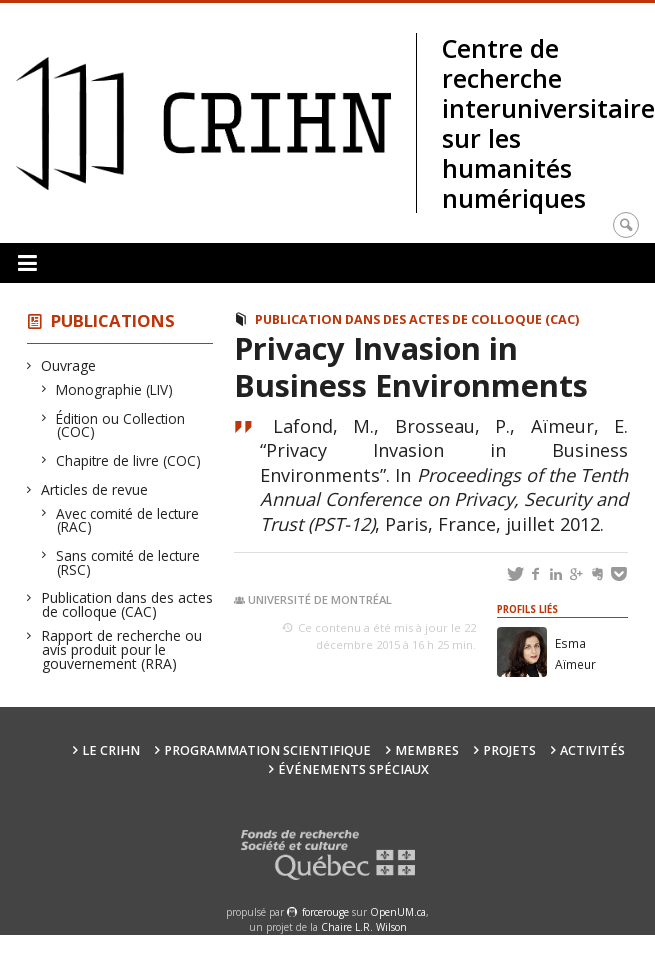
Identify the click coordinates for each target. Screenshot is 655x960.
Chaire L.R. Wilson (364, 927)
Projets (509, 750)
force (325, 912)
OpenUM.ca (398, 912)
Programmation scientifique (267, 750)
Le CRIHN (111, 750)
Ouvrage (69, 365)
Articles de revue (95, 489)
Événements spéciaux (353, 769)
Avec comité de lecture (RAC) (128, 520)
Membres (427, 750)
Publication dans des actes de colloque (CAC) (127, 604)
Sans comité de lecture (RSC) (128, 562)
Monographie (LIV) (115, 389)
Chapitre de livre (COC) (129, 460)
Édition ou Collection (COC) (121, 425)
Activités (592, 750)
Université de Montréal (320, 599)
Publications (113, 320)
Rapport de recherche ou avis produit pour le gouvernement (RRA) (122, 649)
